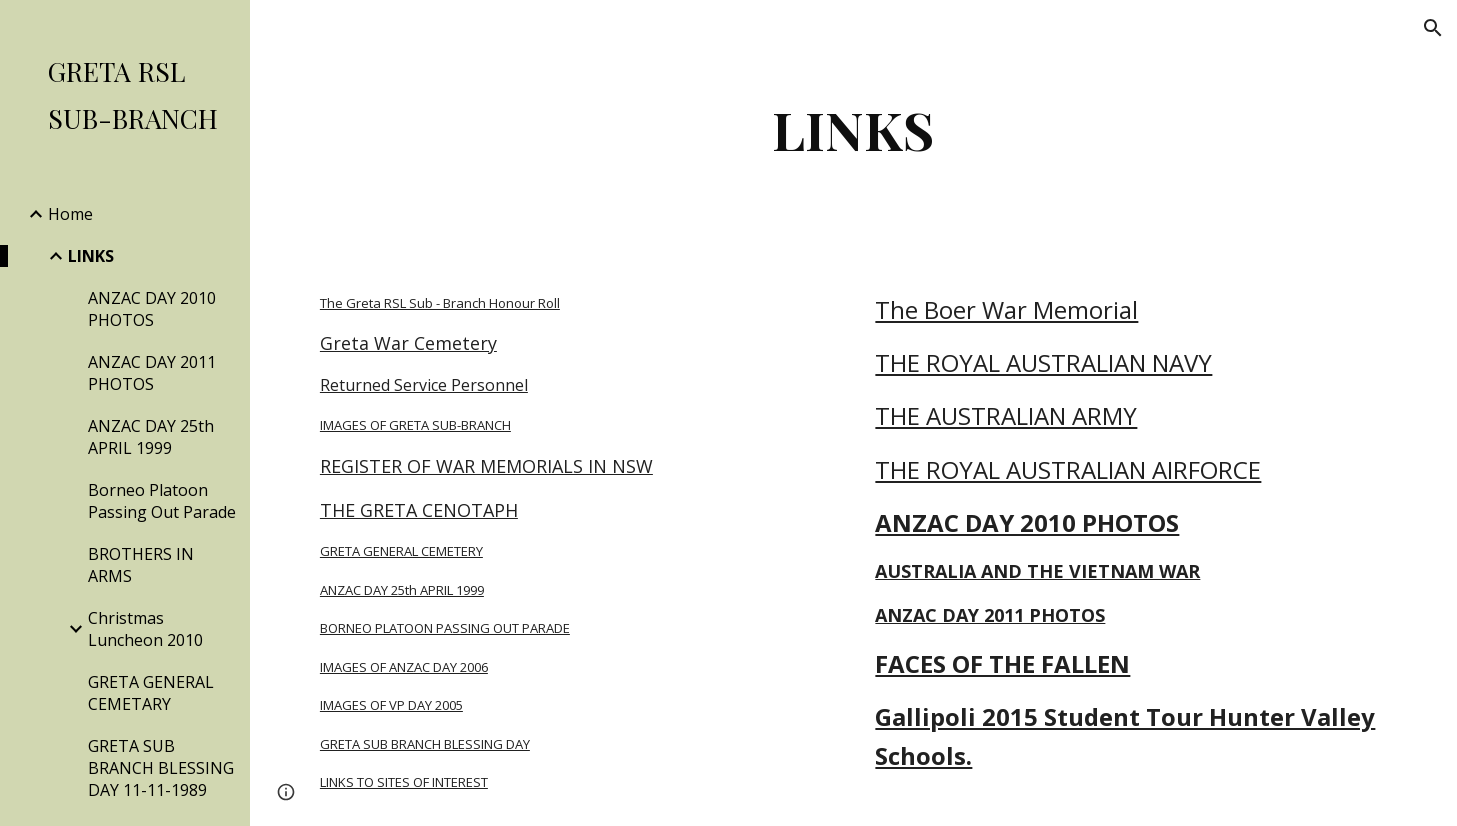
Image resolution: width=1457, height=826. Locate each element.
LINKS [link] (91, 256)
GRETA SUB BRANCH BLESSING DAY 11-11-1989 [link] (161, 768)
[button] (1433, 28)
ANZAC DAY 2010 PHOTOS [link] (152, 309)
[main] (853, 129)
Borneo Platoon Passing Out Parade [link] (162, 501)
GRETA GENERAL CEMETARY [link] (151, 693)
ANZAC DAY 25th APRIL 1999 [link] (151, 437)
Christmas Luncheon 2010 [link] (145, 629)
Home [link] (70, 214)
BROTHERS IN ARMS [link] (141, 565)
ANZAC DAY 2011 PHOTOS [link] (152, 373)
